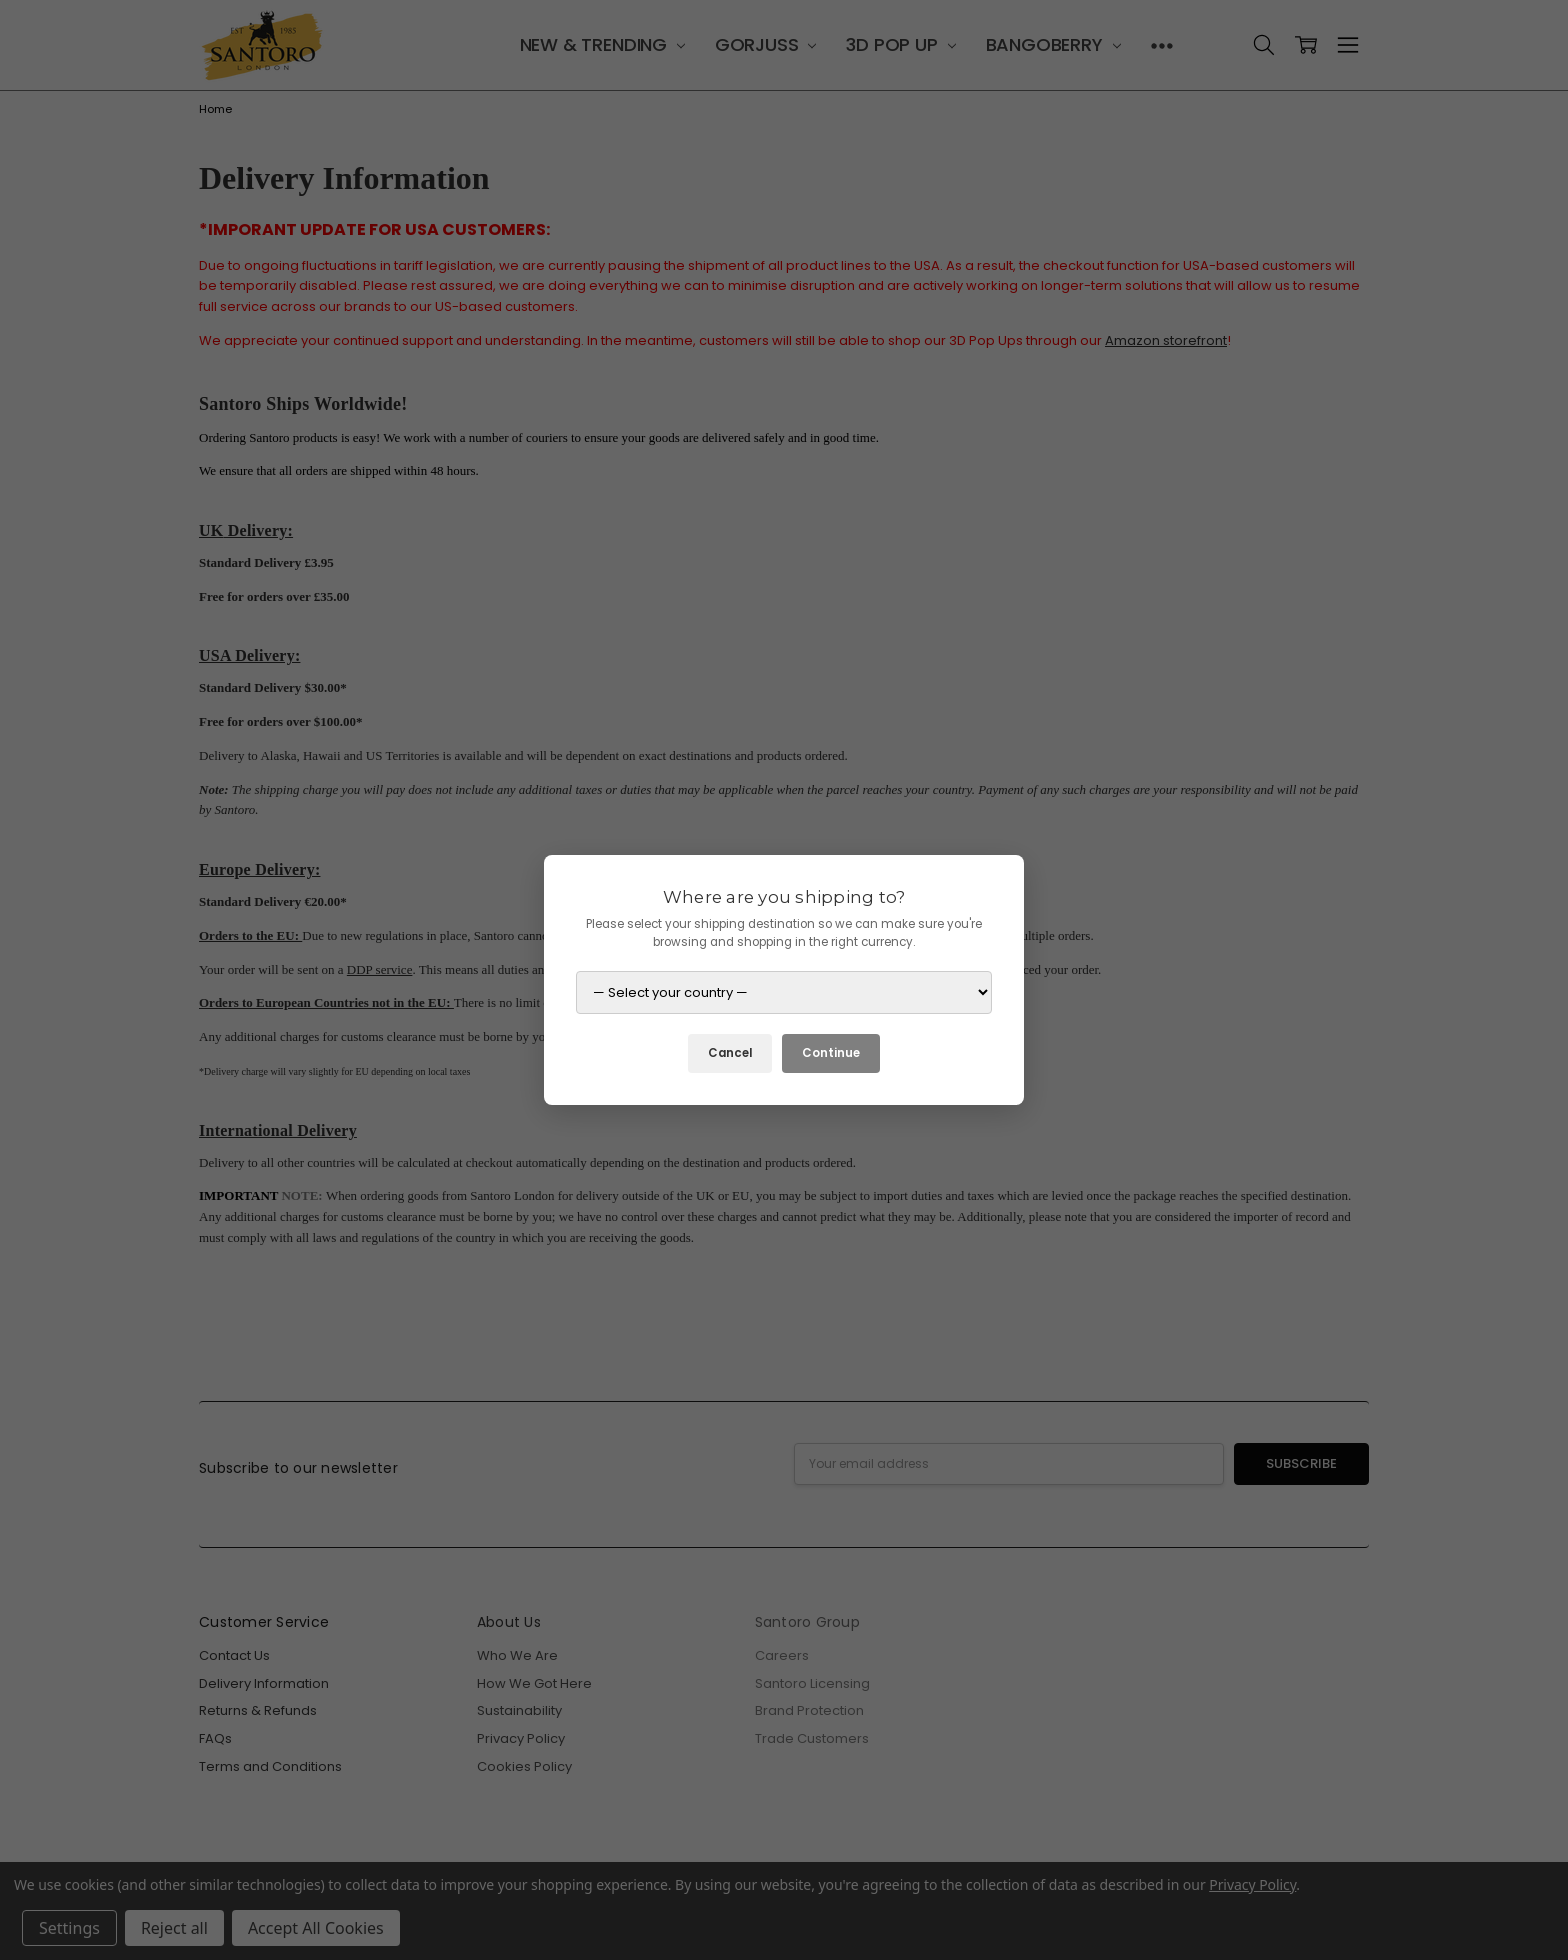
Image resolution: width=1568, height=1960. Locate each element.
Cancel (730, 1053)
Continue (831, 1053)
